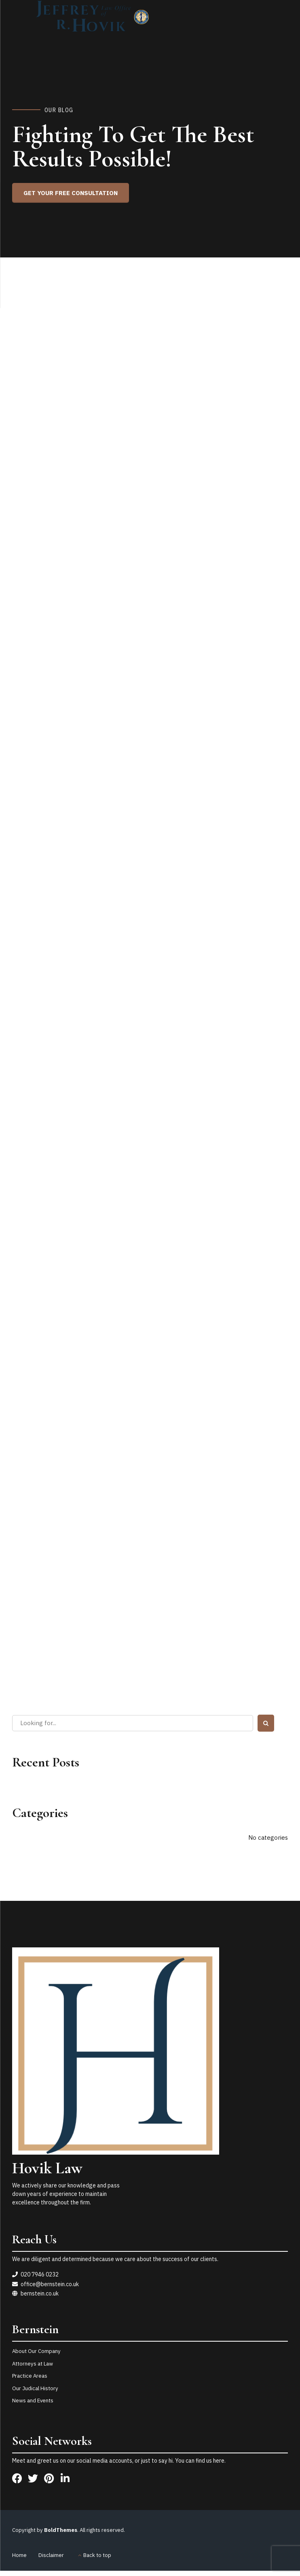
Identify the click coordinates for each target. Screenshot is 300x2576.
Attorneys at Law (32, 2363)
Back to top (97, 2555)
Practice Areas (29, 2375)
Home (19, 2555)
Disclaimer (51, 2555)
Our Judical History (35, 2388)
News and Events (32, 2400)
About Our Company (36, 2351)
